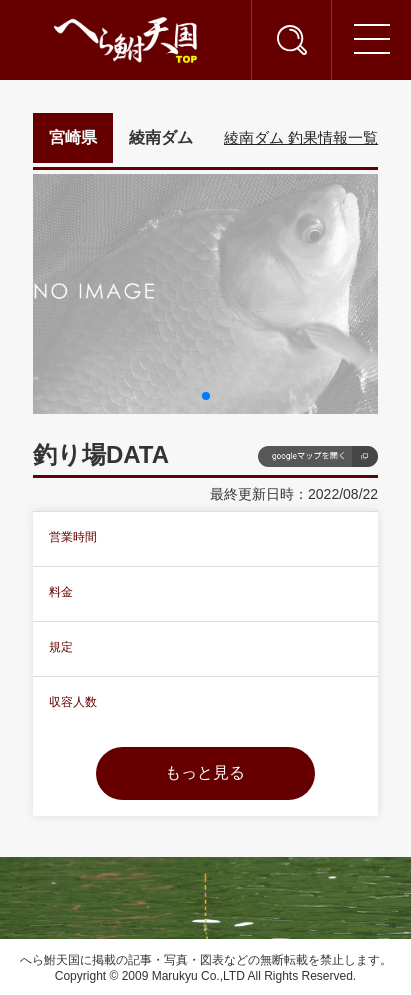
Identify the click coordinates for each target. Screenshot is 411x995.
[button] (206, 396)
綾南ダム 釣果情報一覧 (301, 137)
